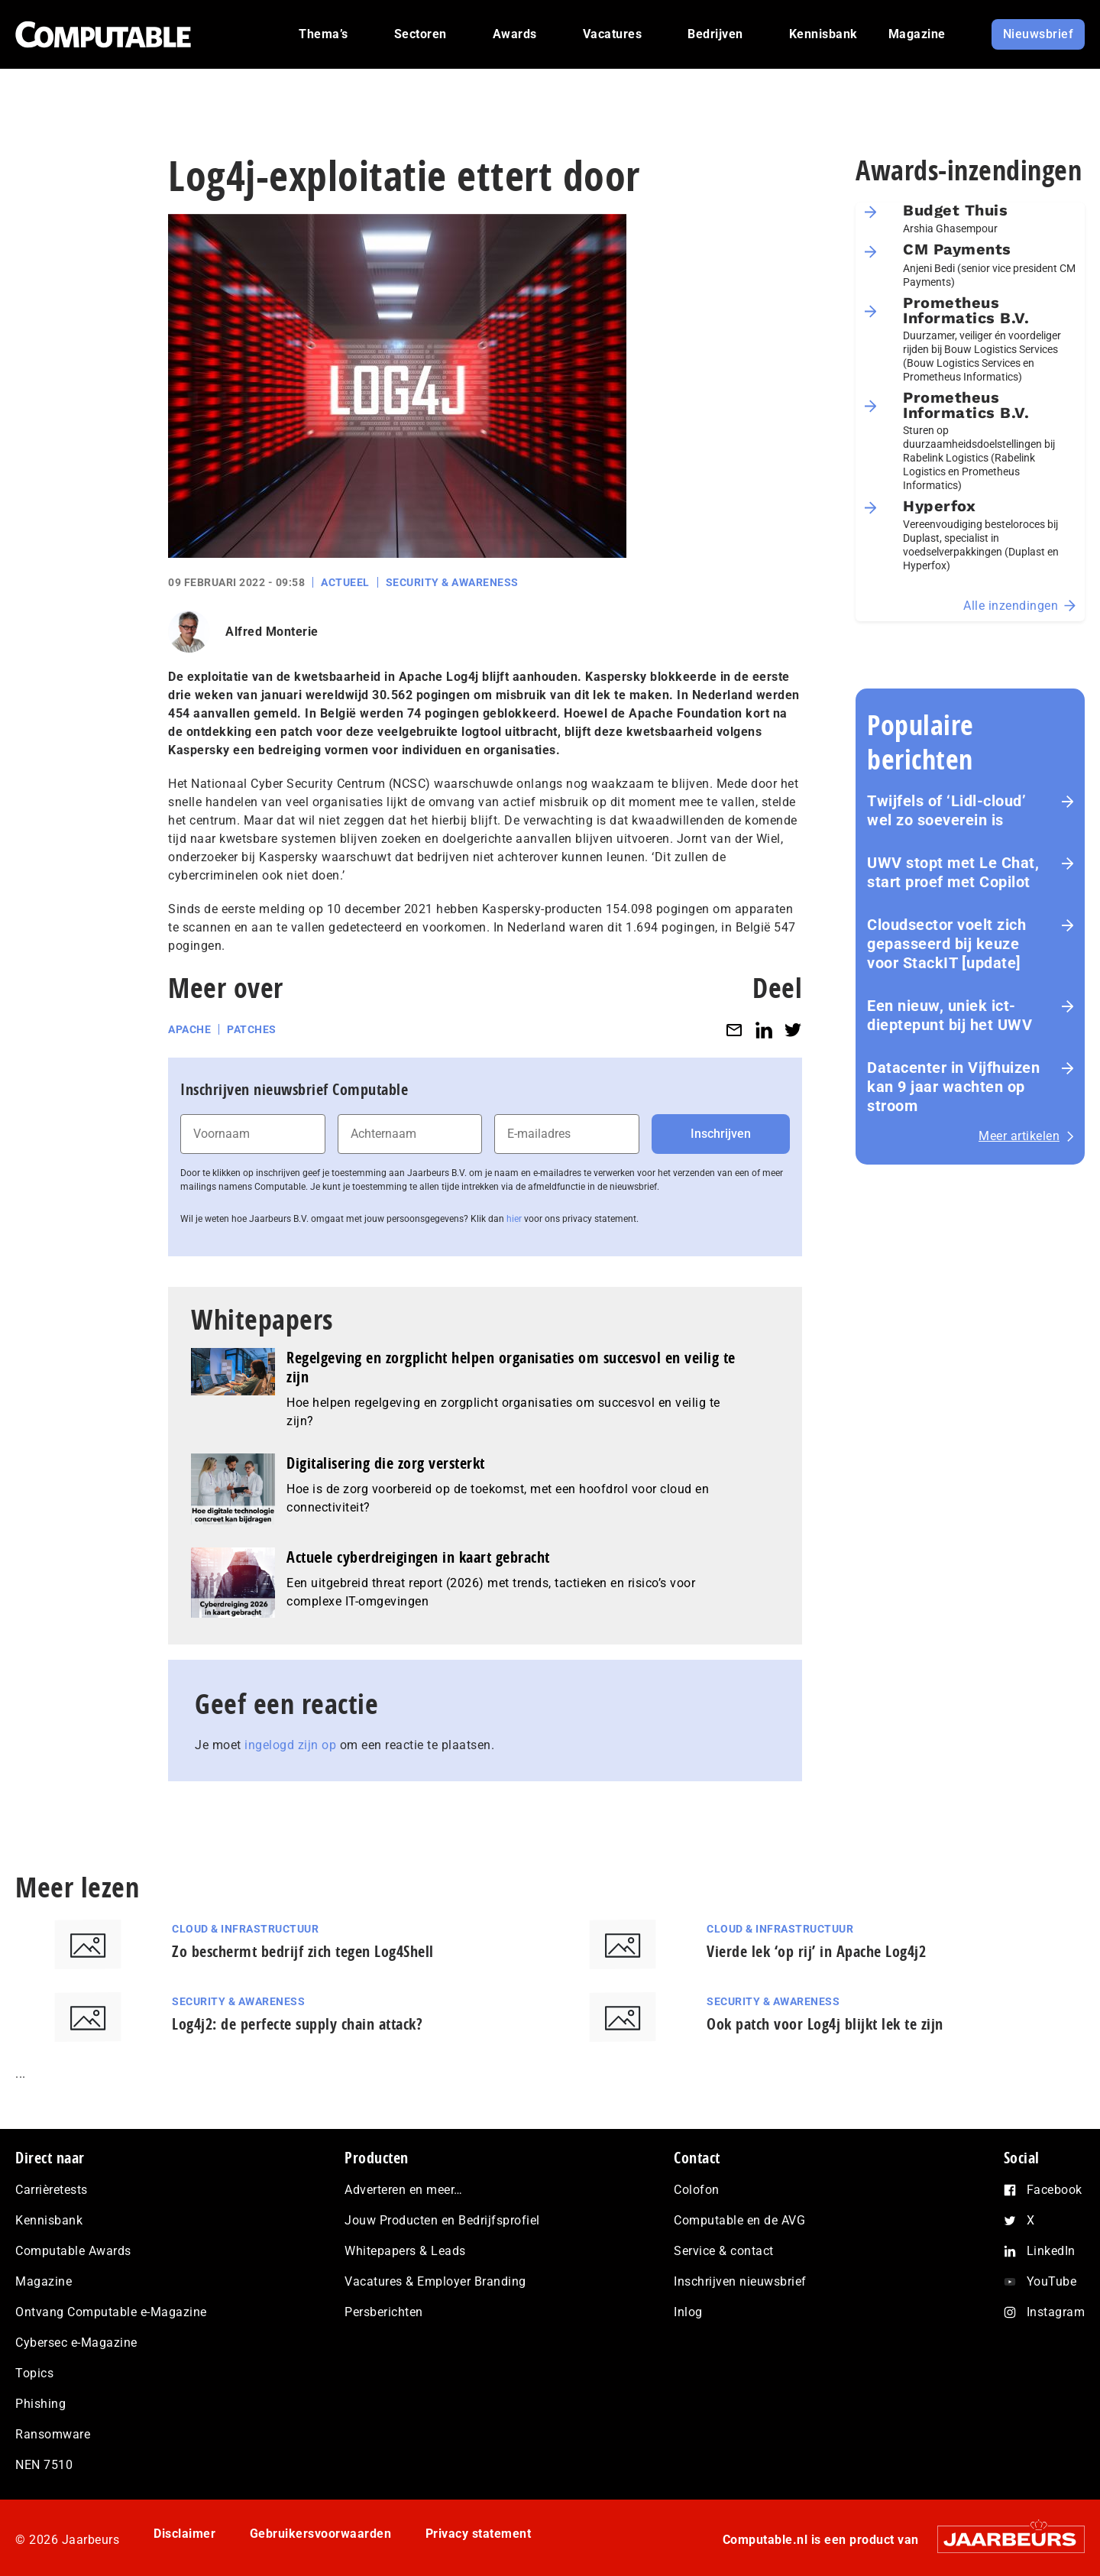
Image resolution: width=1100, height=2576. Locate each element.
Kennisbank (48, 2220)
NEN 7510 (44, 2465)
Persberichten (384, 2312)
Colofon (697, 2189)
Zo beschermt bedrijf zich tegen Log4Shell (303, 1951)
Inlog (688, 2312)
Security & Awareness (452, 582)
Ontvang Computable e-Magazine (111, 2312)
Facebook (1054, 2189)
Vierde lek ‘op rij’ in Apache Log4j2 (816, 1951)
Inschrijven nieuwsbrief (740, 2281)
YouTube (1052, 2281)
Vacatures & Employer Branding (435, 2281)
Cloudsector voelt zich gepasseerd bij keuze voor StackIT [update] (946, 943)
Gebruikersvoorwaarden (321, 2533)
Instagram (1056, 2312)
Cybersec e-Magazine (76, 2342)
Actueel (345, 582)
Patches (252, 1029)
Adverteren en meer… (404, 2189)
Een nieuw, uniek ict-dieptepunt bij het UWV (949, 1015)
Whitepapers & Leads (405, 2251)
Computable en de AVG (739, 2220)
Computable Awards (73, 2251)
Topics (34, 2373)
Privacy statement (478, 2533)
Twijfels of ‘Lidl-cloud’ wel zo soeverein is (946, 810)
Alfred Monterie (272, 631)
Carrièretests (51, 2189)
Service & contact (724, 2251)
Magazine (43, 2281)
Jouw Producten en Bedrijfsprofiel (442, 2220)
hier (514, 1218)
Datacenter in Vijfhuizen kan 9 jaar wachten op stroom (953, 1086)
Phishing (40, 2403)
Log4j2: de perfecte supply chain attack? (297, 2024)
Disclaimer (184, 2533)
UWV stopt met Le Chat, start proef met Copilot (953, 872)
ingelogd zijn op (290, 1745)
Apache (189, 1029)
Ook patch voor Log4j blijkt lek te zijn (825, 2024)
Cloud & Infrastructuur (245, 1929)
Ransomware (52, 2434)
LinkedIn (1051, 2251)
